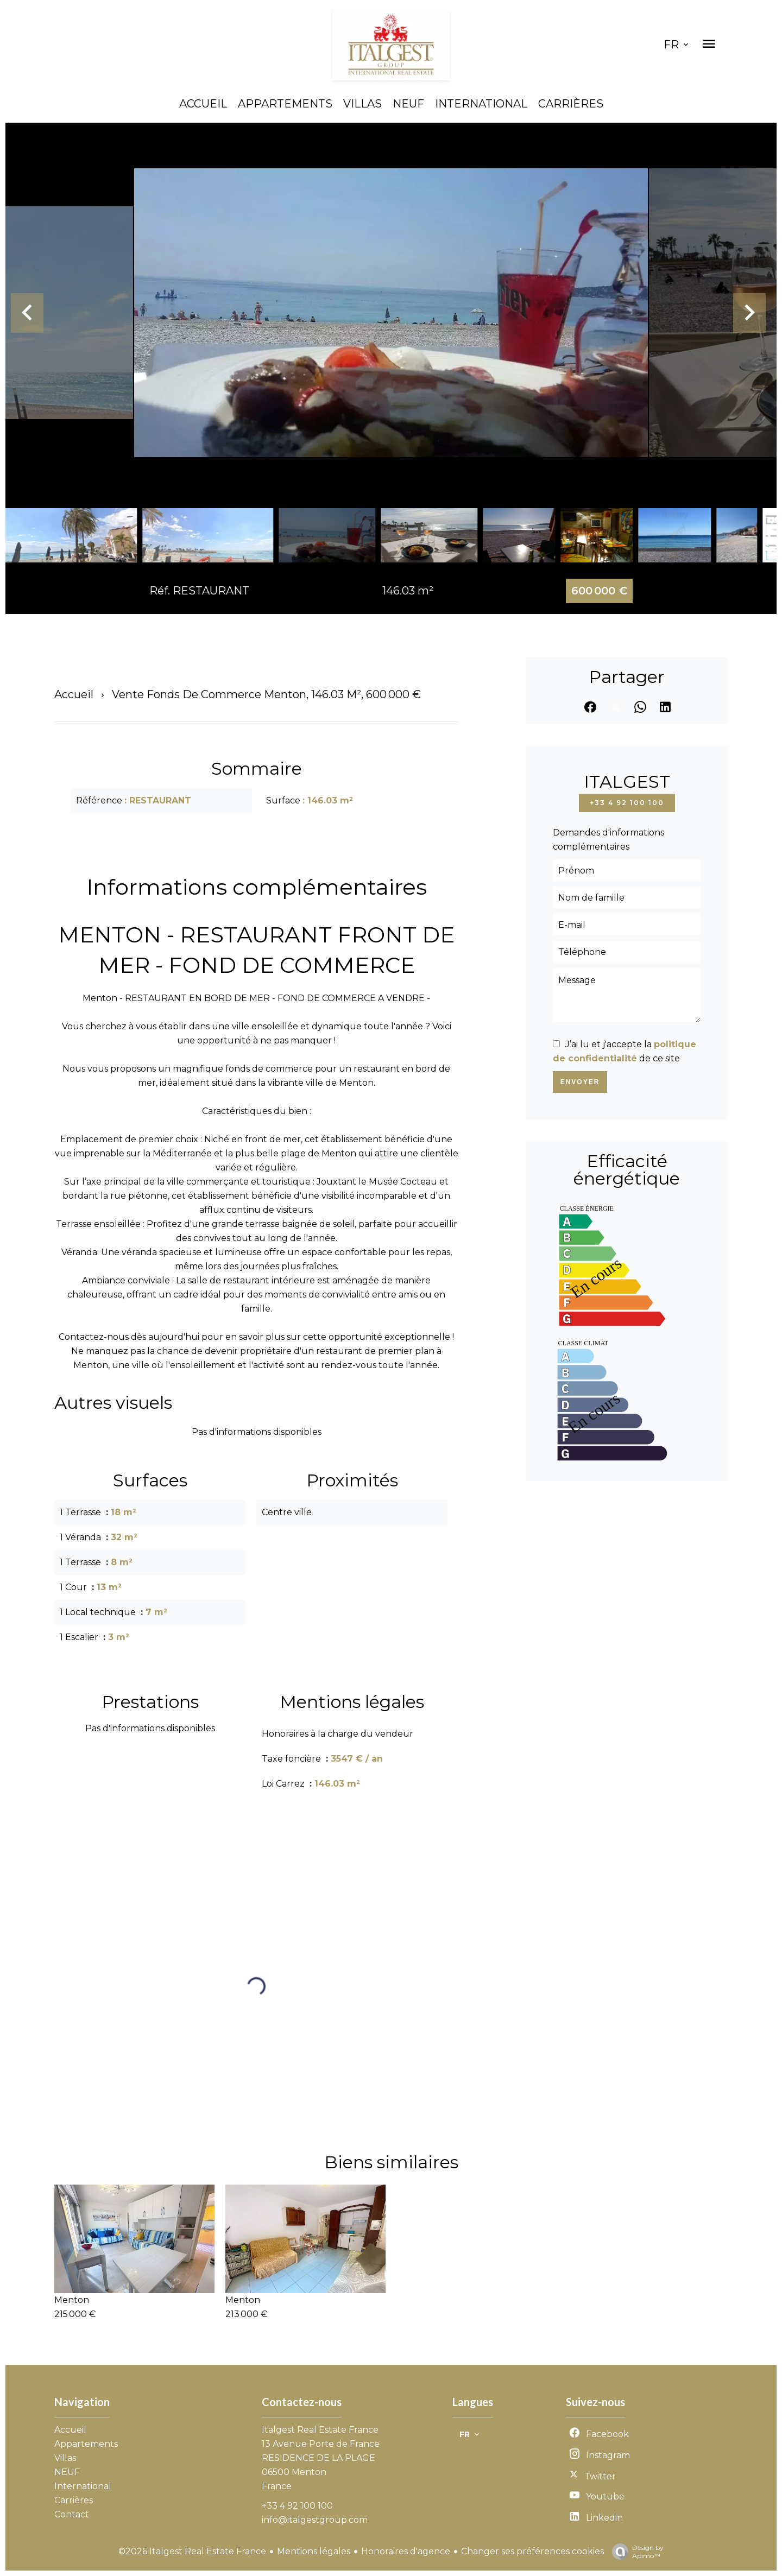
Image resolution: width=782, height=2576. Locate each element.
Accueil (73, 694)
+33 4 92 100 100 (627, 803)
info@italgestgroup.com (315, 2520)
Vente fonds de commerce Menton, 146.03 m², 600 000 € (266, 694)
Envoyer (580, 1082)
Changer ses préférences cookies (532, 2551)
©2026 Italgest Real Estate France (192, 2551)
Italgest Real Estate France (320, 2430)
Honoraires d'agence (405, 2551)
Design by (635, 2551)
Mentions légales (313, 2551)
